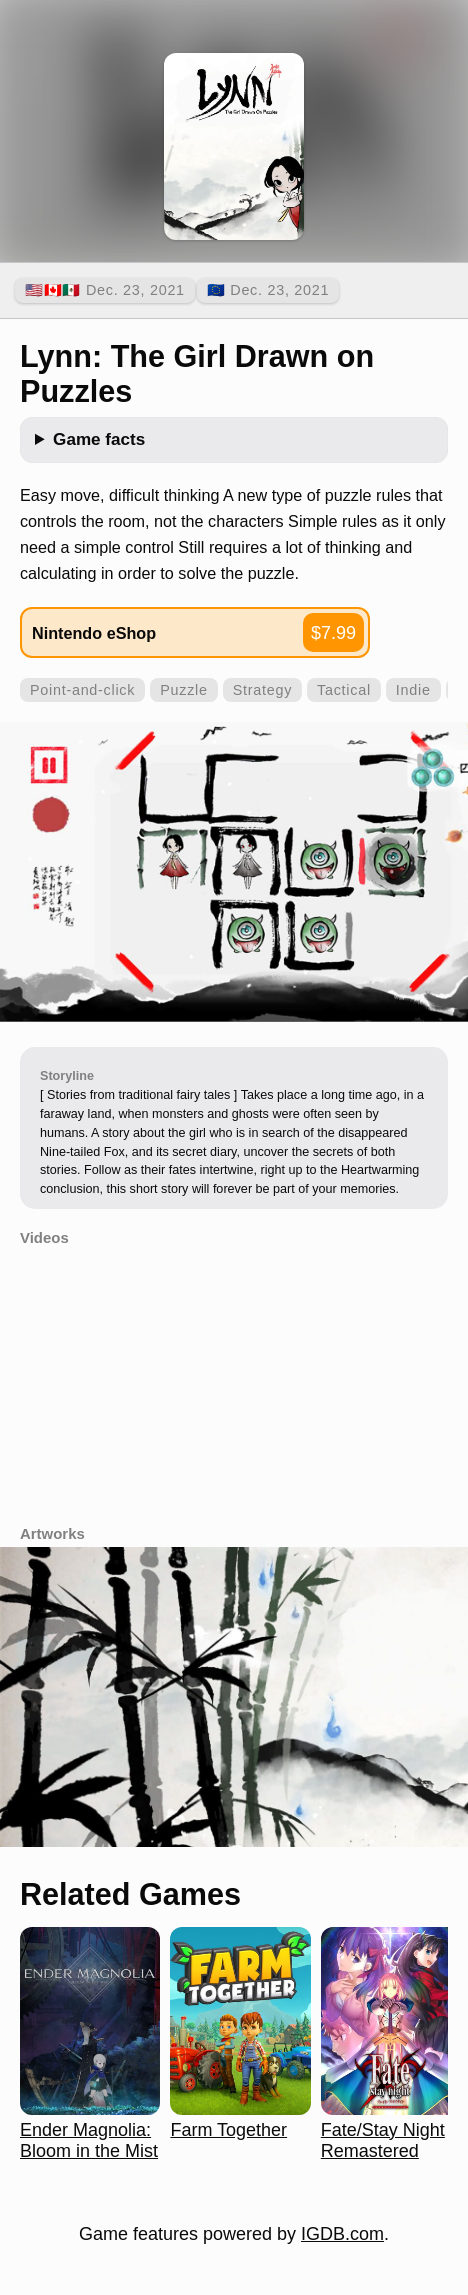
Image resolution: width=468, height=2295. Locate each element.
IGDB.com (342, 2234)
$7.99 (333, 633)
